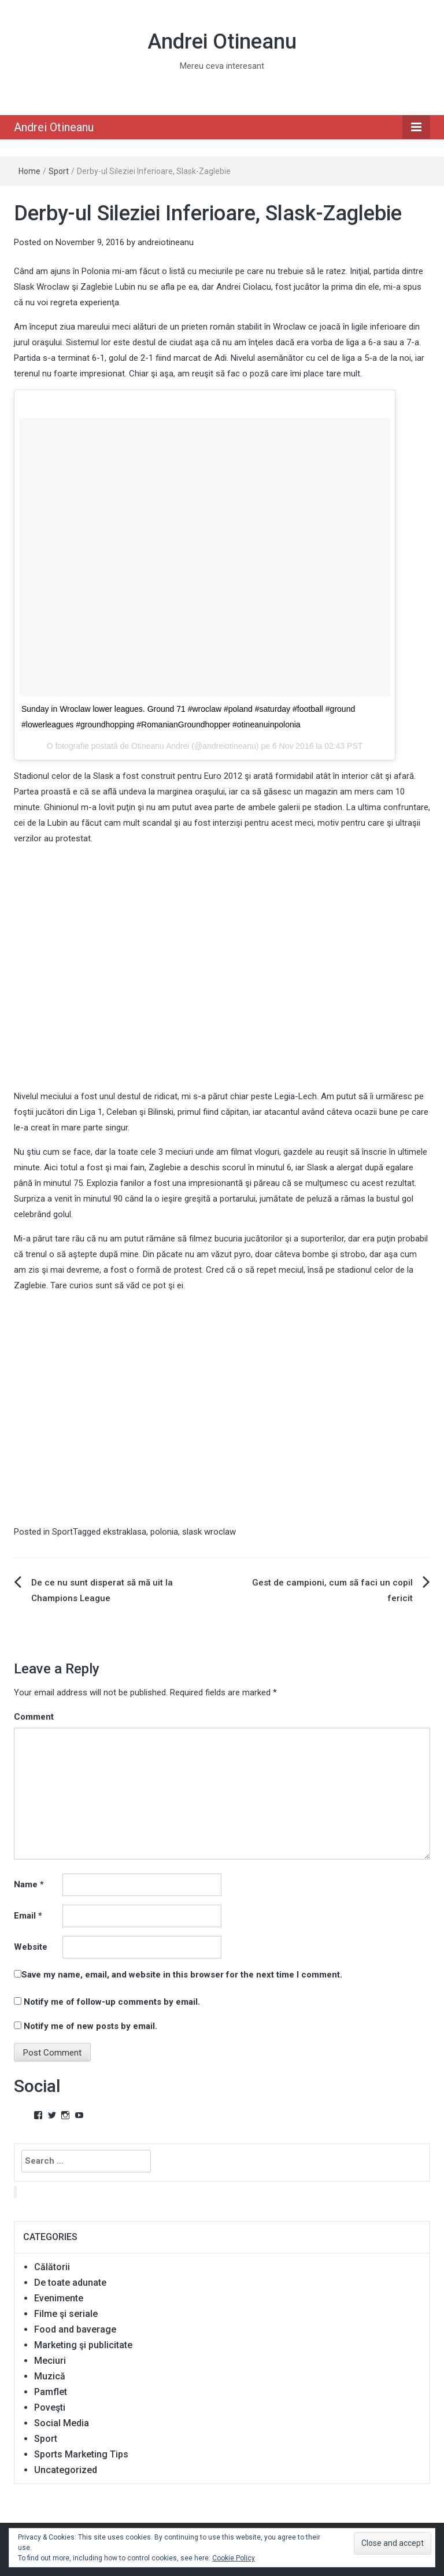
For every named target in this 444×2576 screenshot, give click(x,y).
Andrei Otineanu (222, 41)
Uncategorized (65, 2469)
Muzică (49, 2376)
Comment (34, 1717)
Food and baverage (75, 2329)
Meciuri (50, 2360)
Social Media (61, 2423)
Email (28, 1915)
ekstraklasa (124, 1532)
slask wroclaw (209, 1532)
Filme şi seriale (66, 2313)
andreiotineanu (166, 242)
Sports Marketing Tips (81, 2454)
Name (29, 1884)
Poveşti (49, 2407)
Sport (59, 171)
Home (29, 171)
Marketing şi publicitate (83, 2345)
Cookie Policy (233, 2558)
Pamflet (50, 2391)
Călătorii (52, 2266)
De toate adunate (70, 2282)
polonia (164, 1532)
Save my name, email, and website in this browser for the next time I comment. (181, 1974)
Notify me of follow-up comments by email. (112, 2002)
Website (30, 1947)
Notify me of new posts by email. (90, 2026)
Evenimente (58, 2298)
